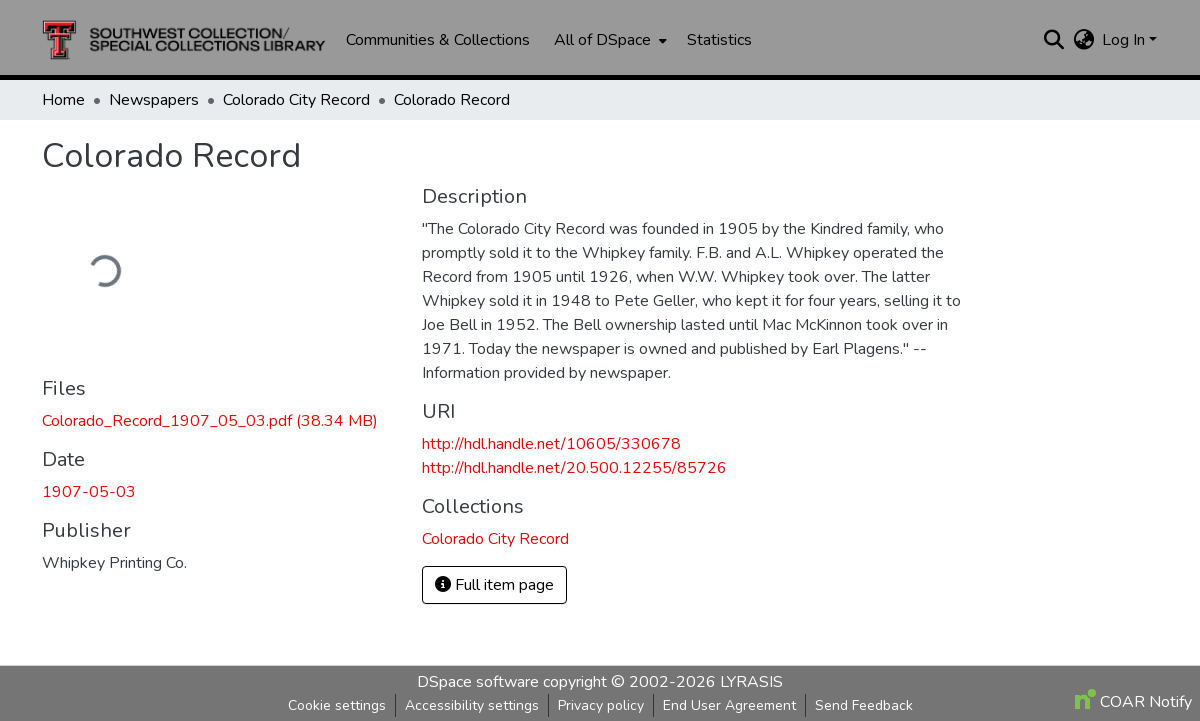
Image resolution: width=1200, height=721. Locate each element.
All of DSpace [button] (602, 40)
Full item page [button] (494, 585)
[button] (184, 40)
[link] (220, 421)
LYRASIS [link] (751, 682)
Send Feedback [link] (864, 705)
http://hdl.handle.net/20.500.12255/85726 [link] (574, 468)
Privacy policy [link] (601, 705)
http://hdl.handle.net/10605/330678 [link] (551, 444)
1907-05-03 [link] (89, 492)
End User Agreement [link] (729, 705)
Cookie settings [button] (337, 705)
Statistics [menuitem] (719, 40)
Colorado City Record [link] (296, 100)
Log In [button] (1125, 40)
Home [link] (63, 100)
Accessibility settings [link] (472, 705)
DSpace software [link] (478, 682)
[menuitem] (608, 40)
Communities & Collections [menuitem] (438, 40)
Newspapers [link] (154, 100)
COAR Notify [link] (1133, 702)
